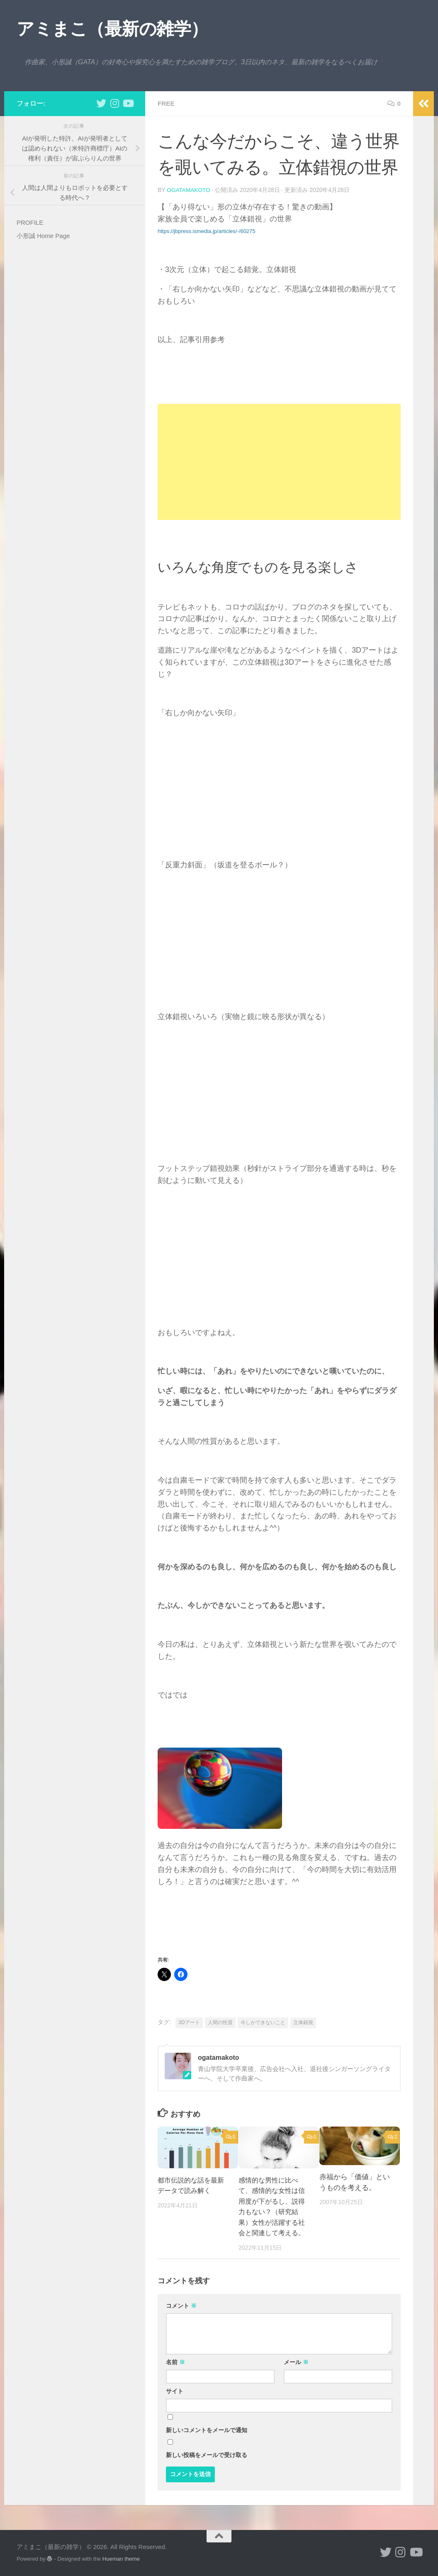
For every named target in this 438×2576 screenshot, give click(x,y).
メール (296, 2361)
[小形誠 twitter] (101, 103)
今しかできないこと (263, 2022)
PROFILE (30, 222)
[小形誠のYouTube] (128, 103)
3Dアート (189, 2022)
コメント (181, 2305)
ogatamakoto (189, 190)
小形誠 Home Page (43, 235)
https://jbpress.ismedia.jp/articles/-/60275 (207, 231)
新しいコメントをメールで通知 (206, 2429)
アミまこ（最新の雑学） (112, 29)
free (166, 103)
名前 (175, 2361)
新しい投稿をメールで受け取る (206, 2454)
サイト (174, 2390)
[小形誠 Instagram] (114, 103)
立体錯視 (303, 2022)
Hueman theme (121, 2558)
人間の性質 (220, 2022)
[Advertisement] (279, 461)
